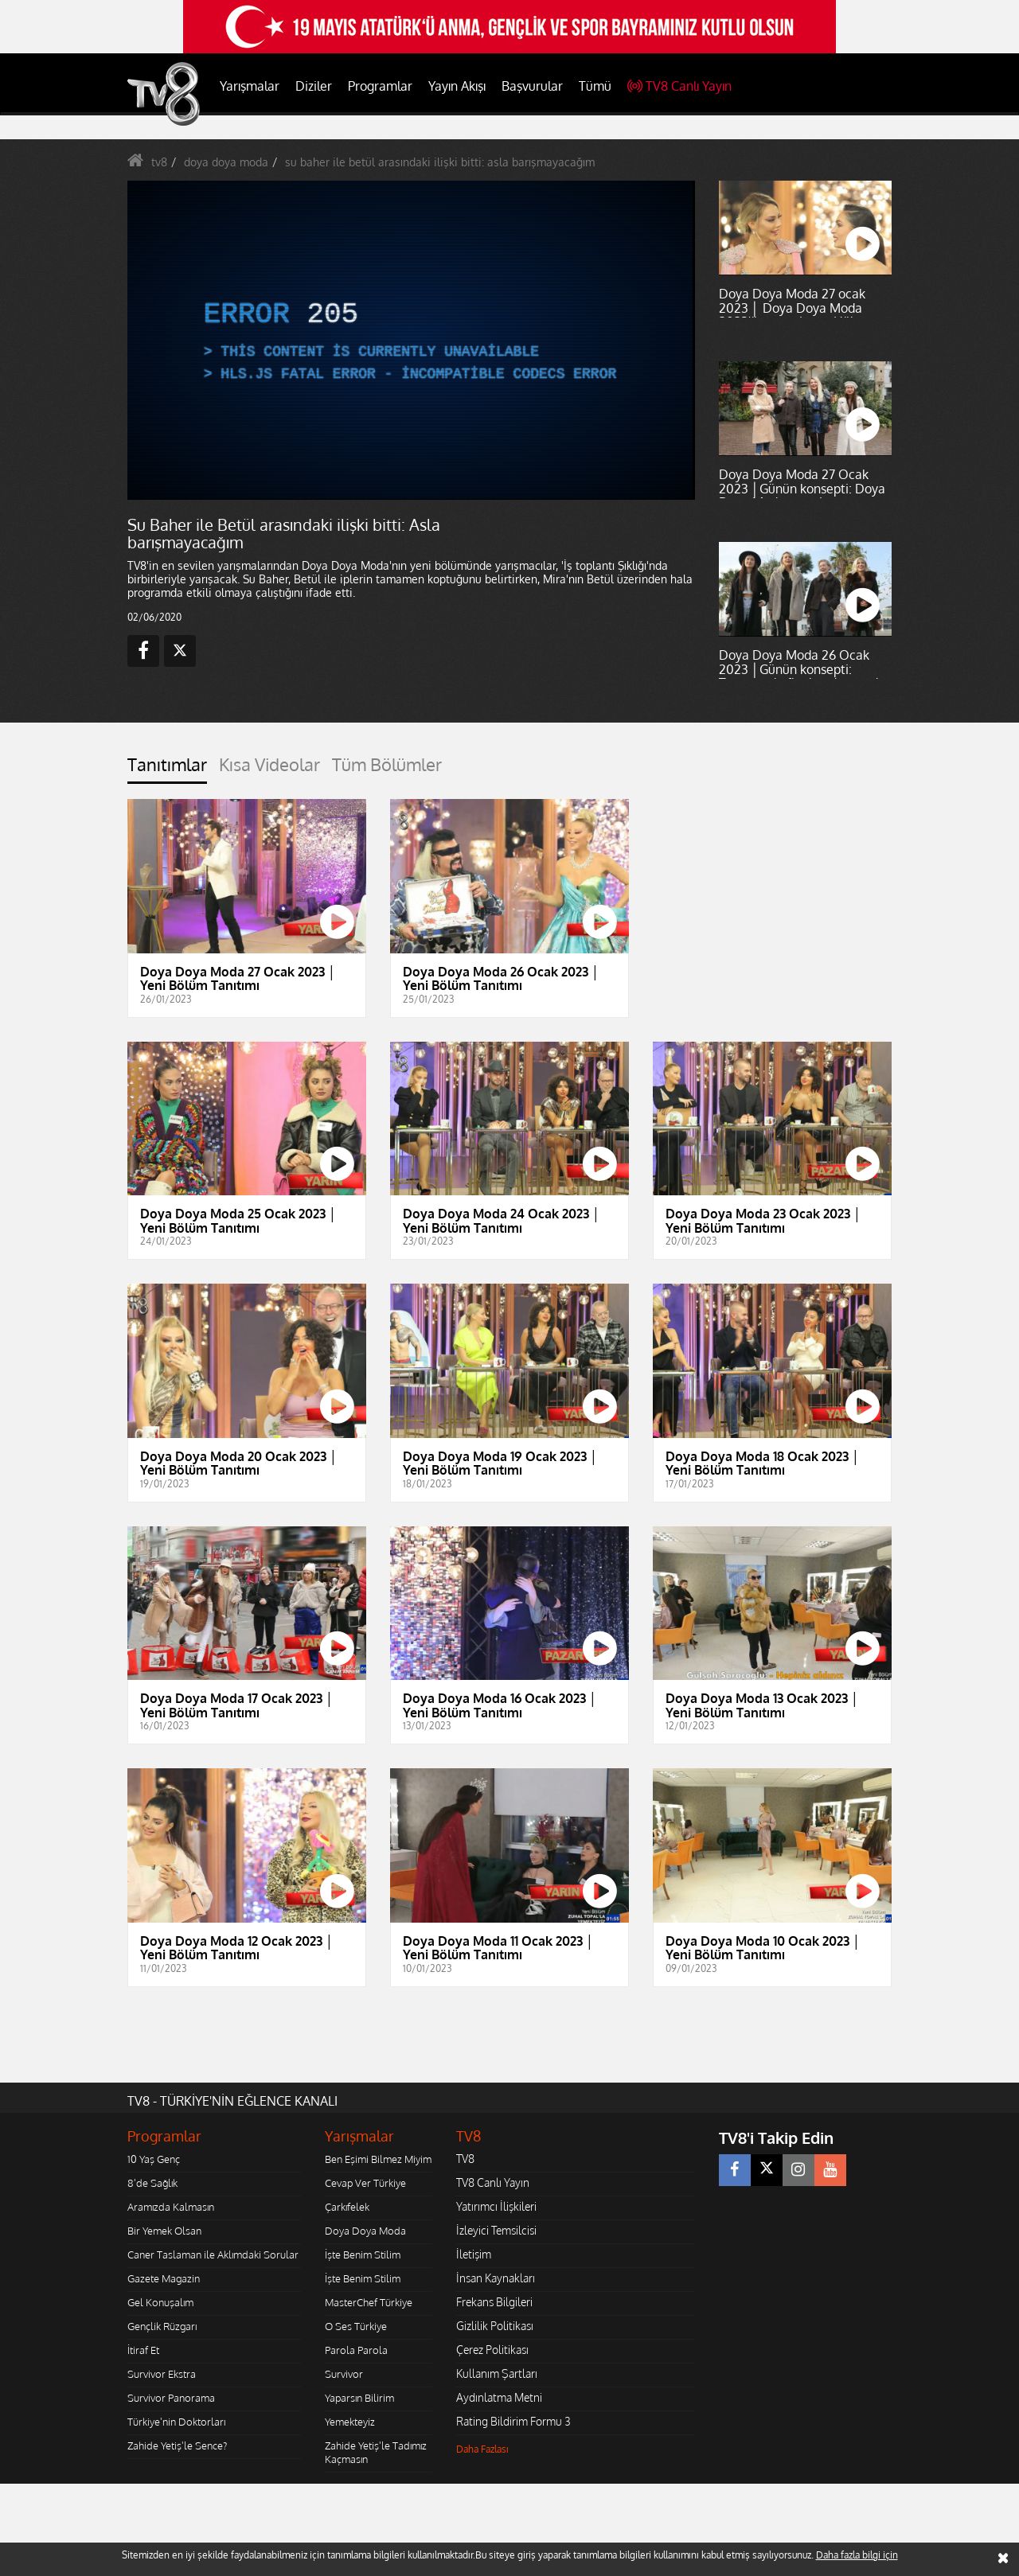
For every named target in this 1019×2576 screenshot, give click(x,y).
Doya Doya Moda (365, 2230)
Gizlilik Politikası (494, 2325)
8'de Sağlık (152, 2183)
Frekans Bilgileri (494, 2302)
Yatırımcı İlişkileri (496, 2206)
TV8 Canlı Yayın (679, 86)
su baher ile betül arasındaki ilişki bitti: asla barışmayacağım (440, 162)
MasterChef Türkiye (368, 2302)
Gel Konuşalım (160, 2302)
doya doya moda (226, 162)
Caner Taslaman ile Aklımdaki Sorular (213, 2254)
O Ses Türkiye (356, 2326)
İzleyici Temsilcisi (496, 2230)
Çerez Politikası (492, 2349)
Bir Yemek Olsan (164, 2230)
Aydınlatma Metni (499, 2397)
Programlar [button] (380, 86)
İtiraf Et (143, 2350)
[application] (410, 340)
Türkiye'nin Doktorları (176, 2421)
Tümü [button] (595, 86)
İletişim (473, 2254)
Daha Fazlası (482, 2449)
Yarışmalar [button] (249, 86)
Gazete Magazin (163, 2278)
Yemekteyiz (350, 2421)
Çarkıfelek (347, 2206)
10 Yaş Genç (153, 2159)
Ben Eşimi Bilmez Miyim (378, 2159)
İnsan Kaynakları (495, 2278)
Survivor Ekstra (161, 2374)
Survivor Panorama (171, 2397)
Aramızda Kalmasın (170, 2206)
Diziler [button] (313, 86)
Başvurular (532, 86)
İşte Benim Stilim (362, 2254)
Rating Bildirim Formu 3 (513, 2421)
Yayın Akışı (457, 86)
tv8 (159, 162)
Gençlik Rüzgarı (162, 2326)
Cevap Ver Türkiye (365, 2183)
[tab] (167, 769)
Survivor (344, 2374)
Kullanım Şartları (496, 2373)
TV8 (465, 2158)
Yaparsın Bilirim (359, 2397)
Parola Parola (356, 2350)
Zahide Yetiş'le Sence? (177, 2445)
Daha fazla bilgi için (857, 2555)
